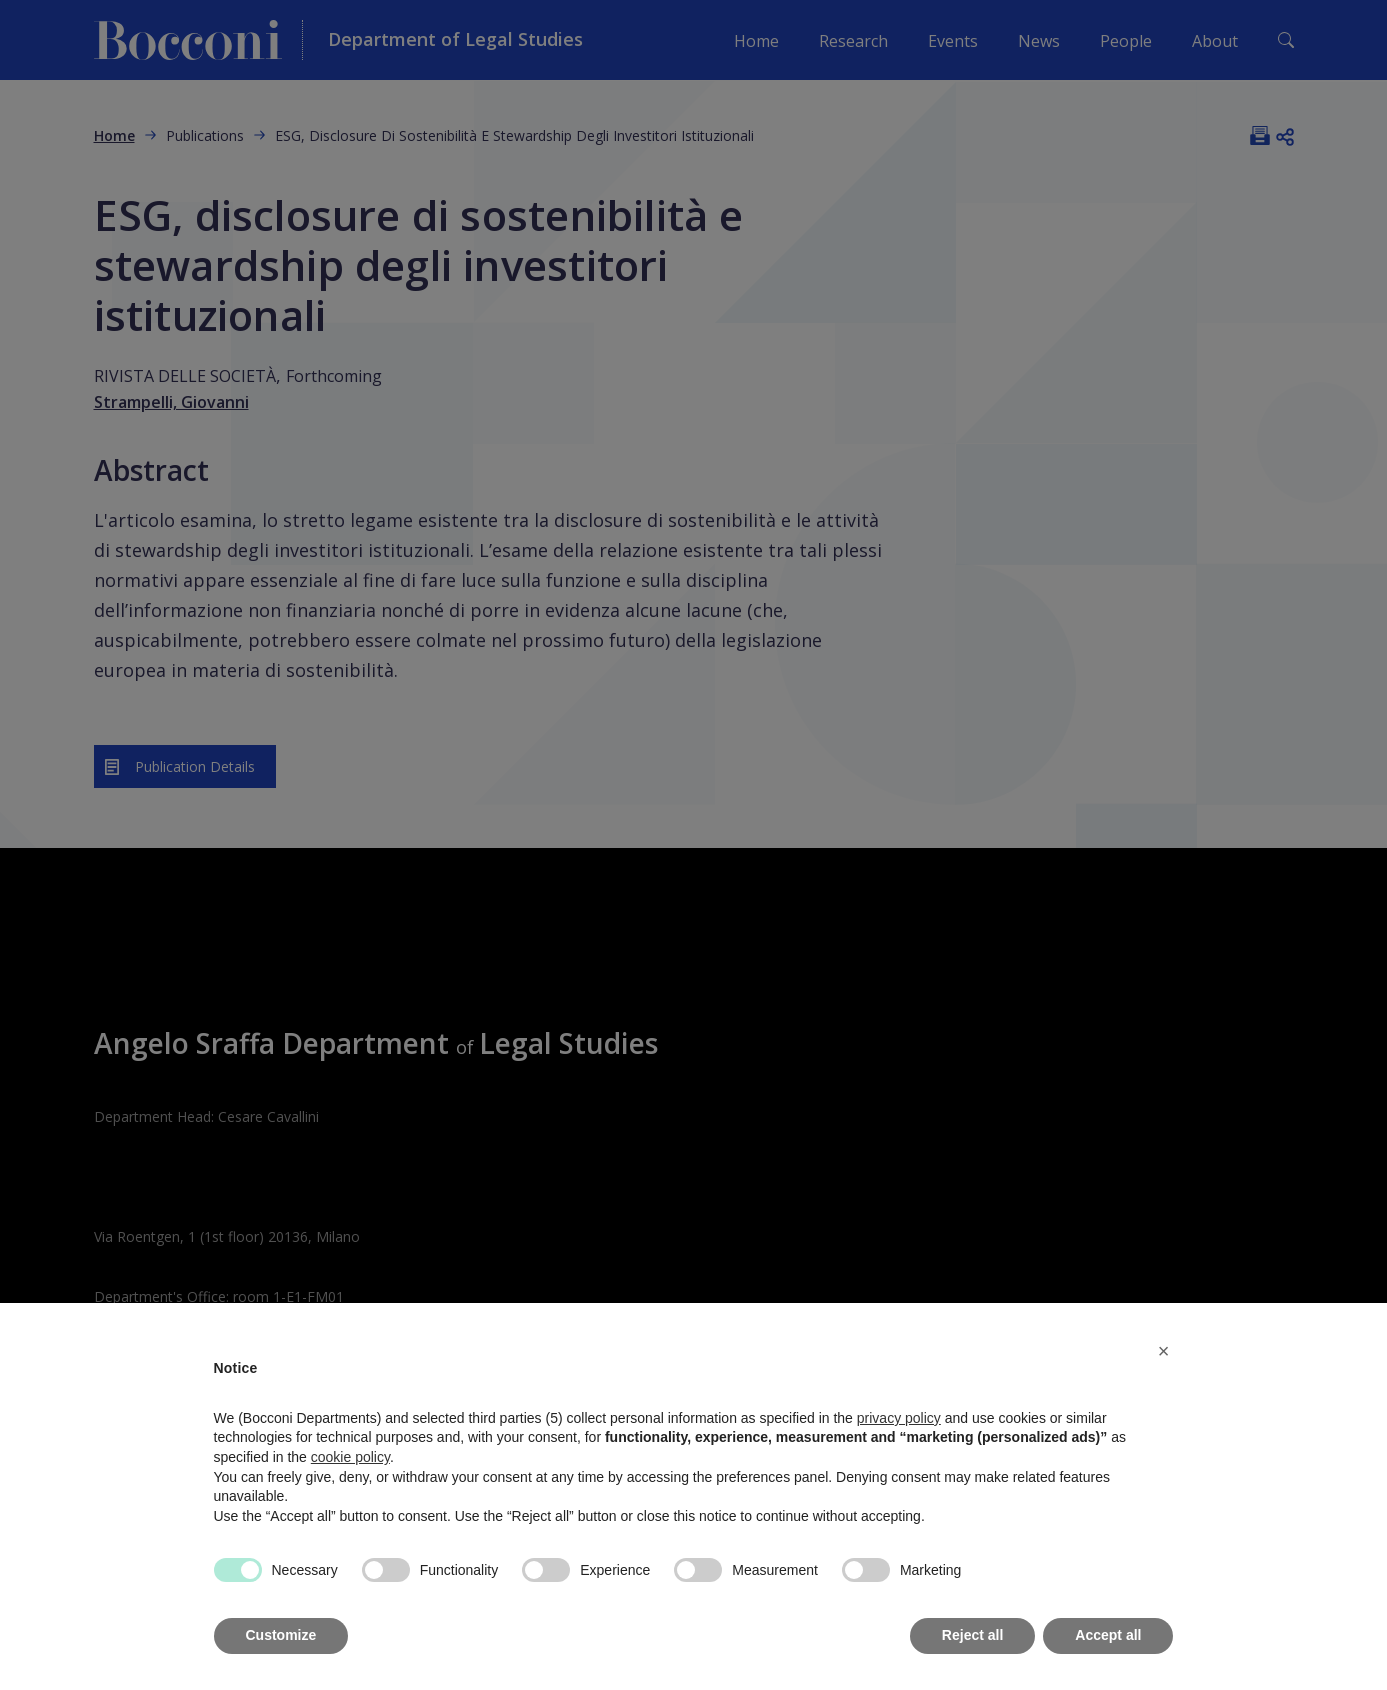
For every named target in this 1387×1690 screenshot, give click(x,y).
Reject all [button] (972, 1635)
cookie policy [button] (350, 1457)
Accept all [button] (1108, 1635)
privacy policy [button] (899, 1418)
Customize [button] (281, 1635)
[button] (1164, 1351)
